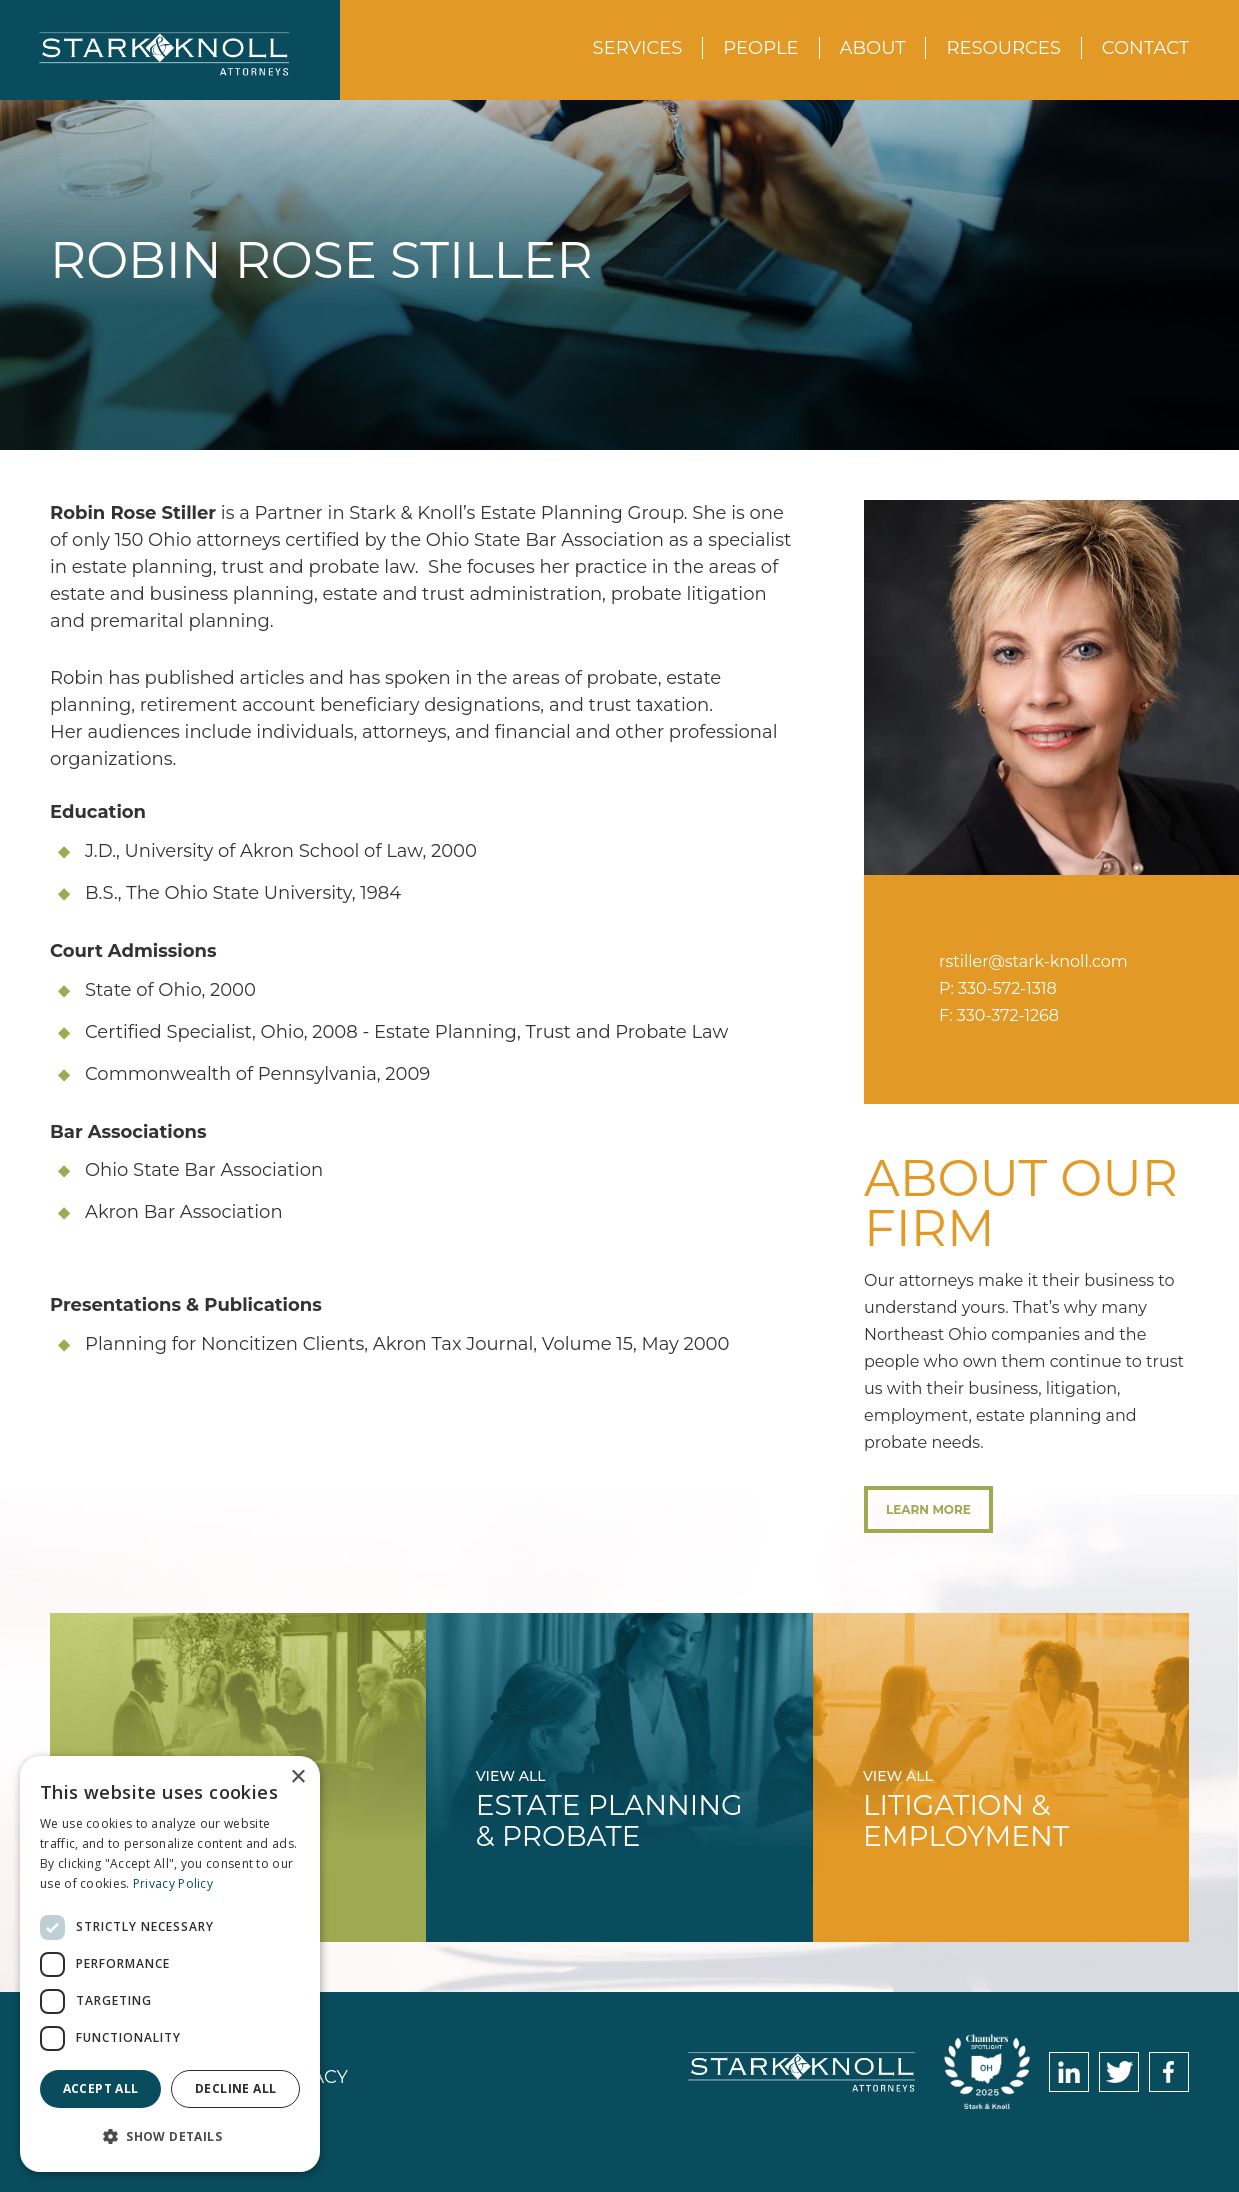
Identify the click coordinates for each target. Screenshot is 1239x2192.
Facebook (1169, 2072)
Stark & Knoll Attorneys (801, 2072)
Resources (1003, 48)
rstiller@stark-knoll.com (1033, 961)
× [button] (297, 1777)
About (873, 48)
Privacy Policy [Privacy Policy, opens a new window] (173, 1883)
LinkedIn (1069, 2072)
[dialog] (170, 1964)
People (760, 48)
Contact (1145, 48)
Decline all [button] (235, 2088)
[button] (170, 2136)
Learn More (928, 1509)
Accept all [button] (101, 2088)
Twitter (1119, 2072)
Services (638, 48)
